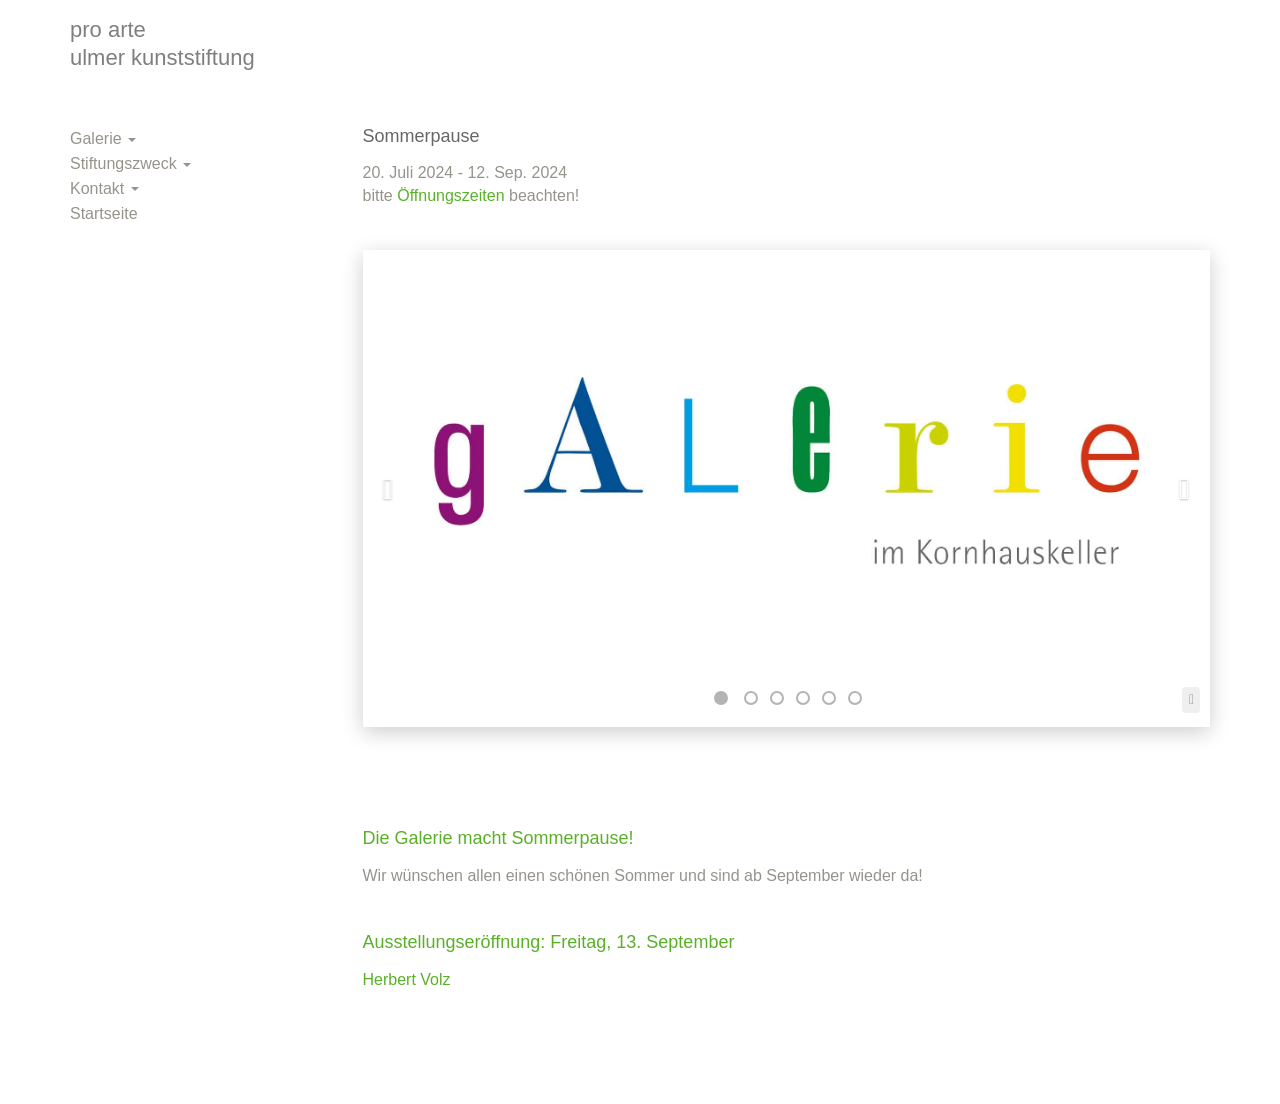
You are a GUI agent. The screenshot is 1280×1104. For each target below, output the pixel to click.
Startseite (104, 213)
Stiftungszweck (130, 163)
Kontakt (104, 188)
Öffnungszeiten (450, 195)
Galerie (103, 138)
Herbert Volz (407, 979)
